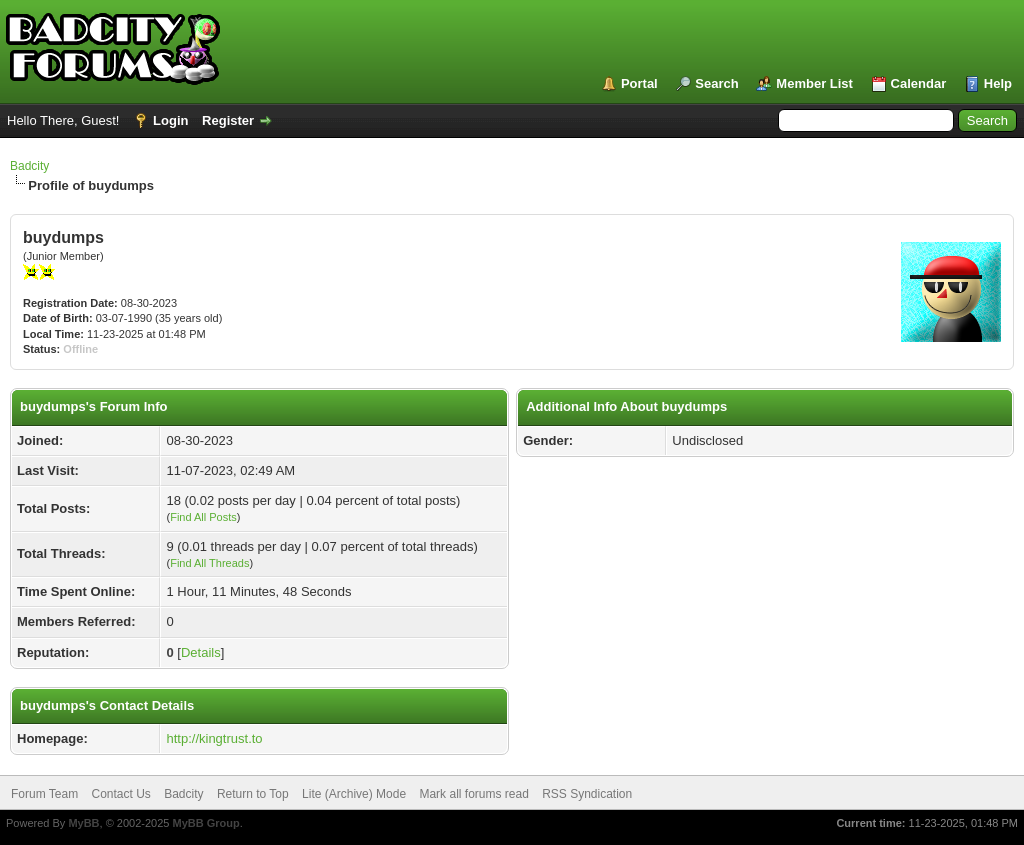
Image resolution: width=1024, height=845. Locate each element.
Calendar (919, 83)
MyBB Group (205, 823)
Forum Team (44, 794)
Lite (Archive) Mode (354, 794)
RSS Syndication (587, 794)
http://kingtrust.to (214, 738)
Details (201, 652)
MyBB (83, 823)
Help (998, 83)
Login (170, 120)
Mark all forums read (473, 794)
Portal (639, 83)
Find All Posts (203, 517)
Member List (814, 83)
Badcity (29, 166)
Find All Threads (209, 563)
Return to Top (253, 794)
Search (716, 83)
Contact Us (120, 794)
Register (228, 120)
